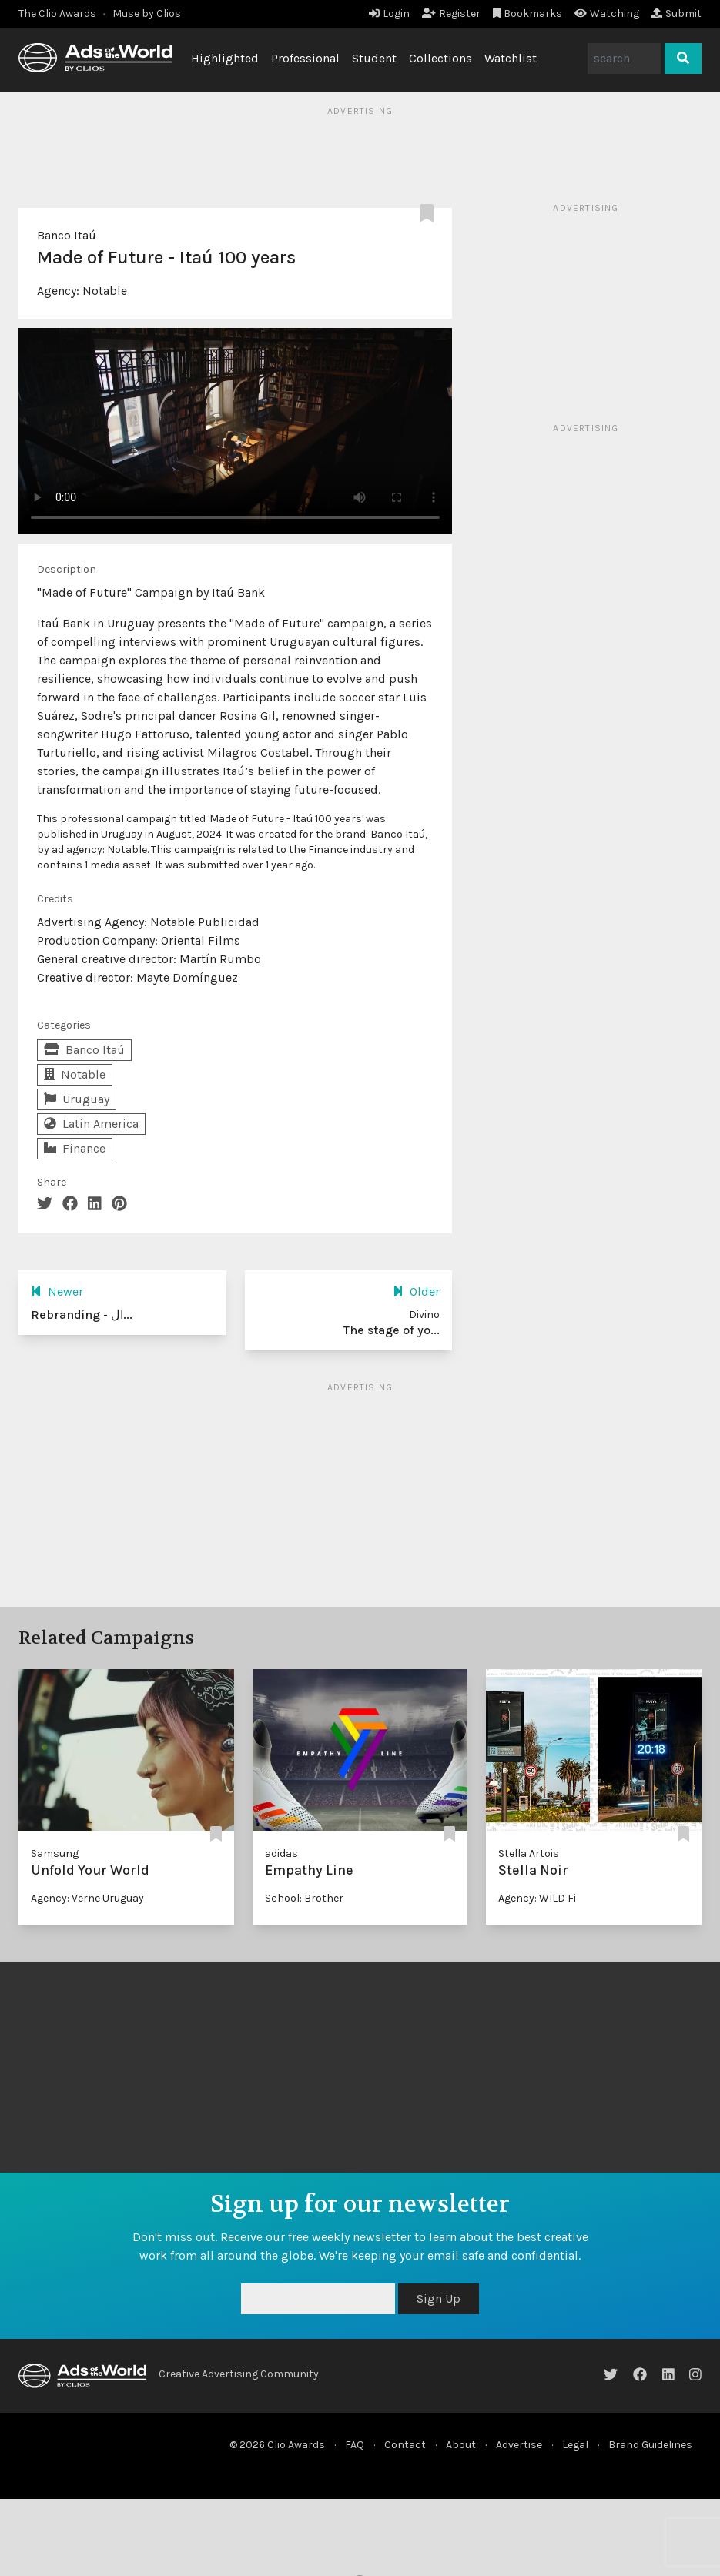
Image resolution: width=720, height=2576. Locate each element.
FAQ (354, 2444)
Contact (405, 2444)
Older (416, 1291)
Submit (676, 13)
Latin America (91, 1123)
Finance (74, 1148)
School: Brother (304, 1898)
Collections (440, 58)
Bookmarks (528, 13)
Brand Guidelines (650, 2444)
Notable (104, 290)
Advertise (519, 2444)
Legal (575, 2444)
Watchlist (510, 58)
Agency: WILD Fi (537, 1898)
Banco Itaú (66, 235)
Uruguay (76, 1099)
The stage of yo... (391, 1330)
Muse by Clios (146, 13)
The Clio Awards (57, 13)
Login (389, 13)
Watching (606, 13)
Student (374, 58)
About (461, 2444)
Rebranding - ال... (81, 1314)
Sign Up (438, 2298)
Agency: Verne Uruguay (87, 1898)
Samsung (55, 1853)
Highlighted (225, 58)
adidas (281, 1853)
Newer (57, 1291)
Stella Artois (528, 1853)
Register (451, 13)
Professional (305, 58)
